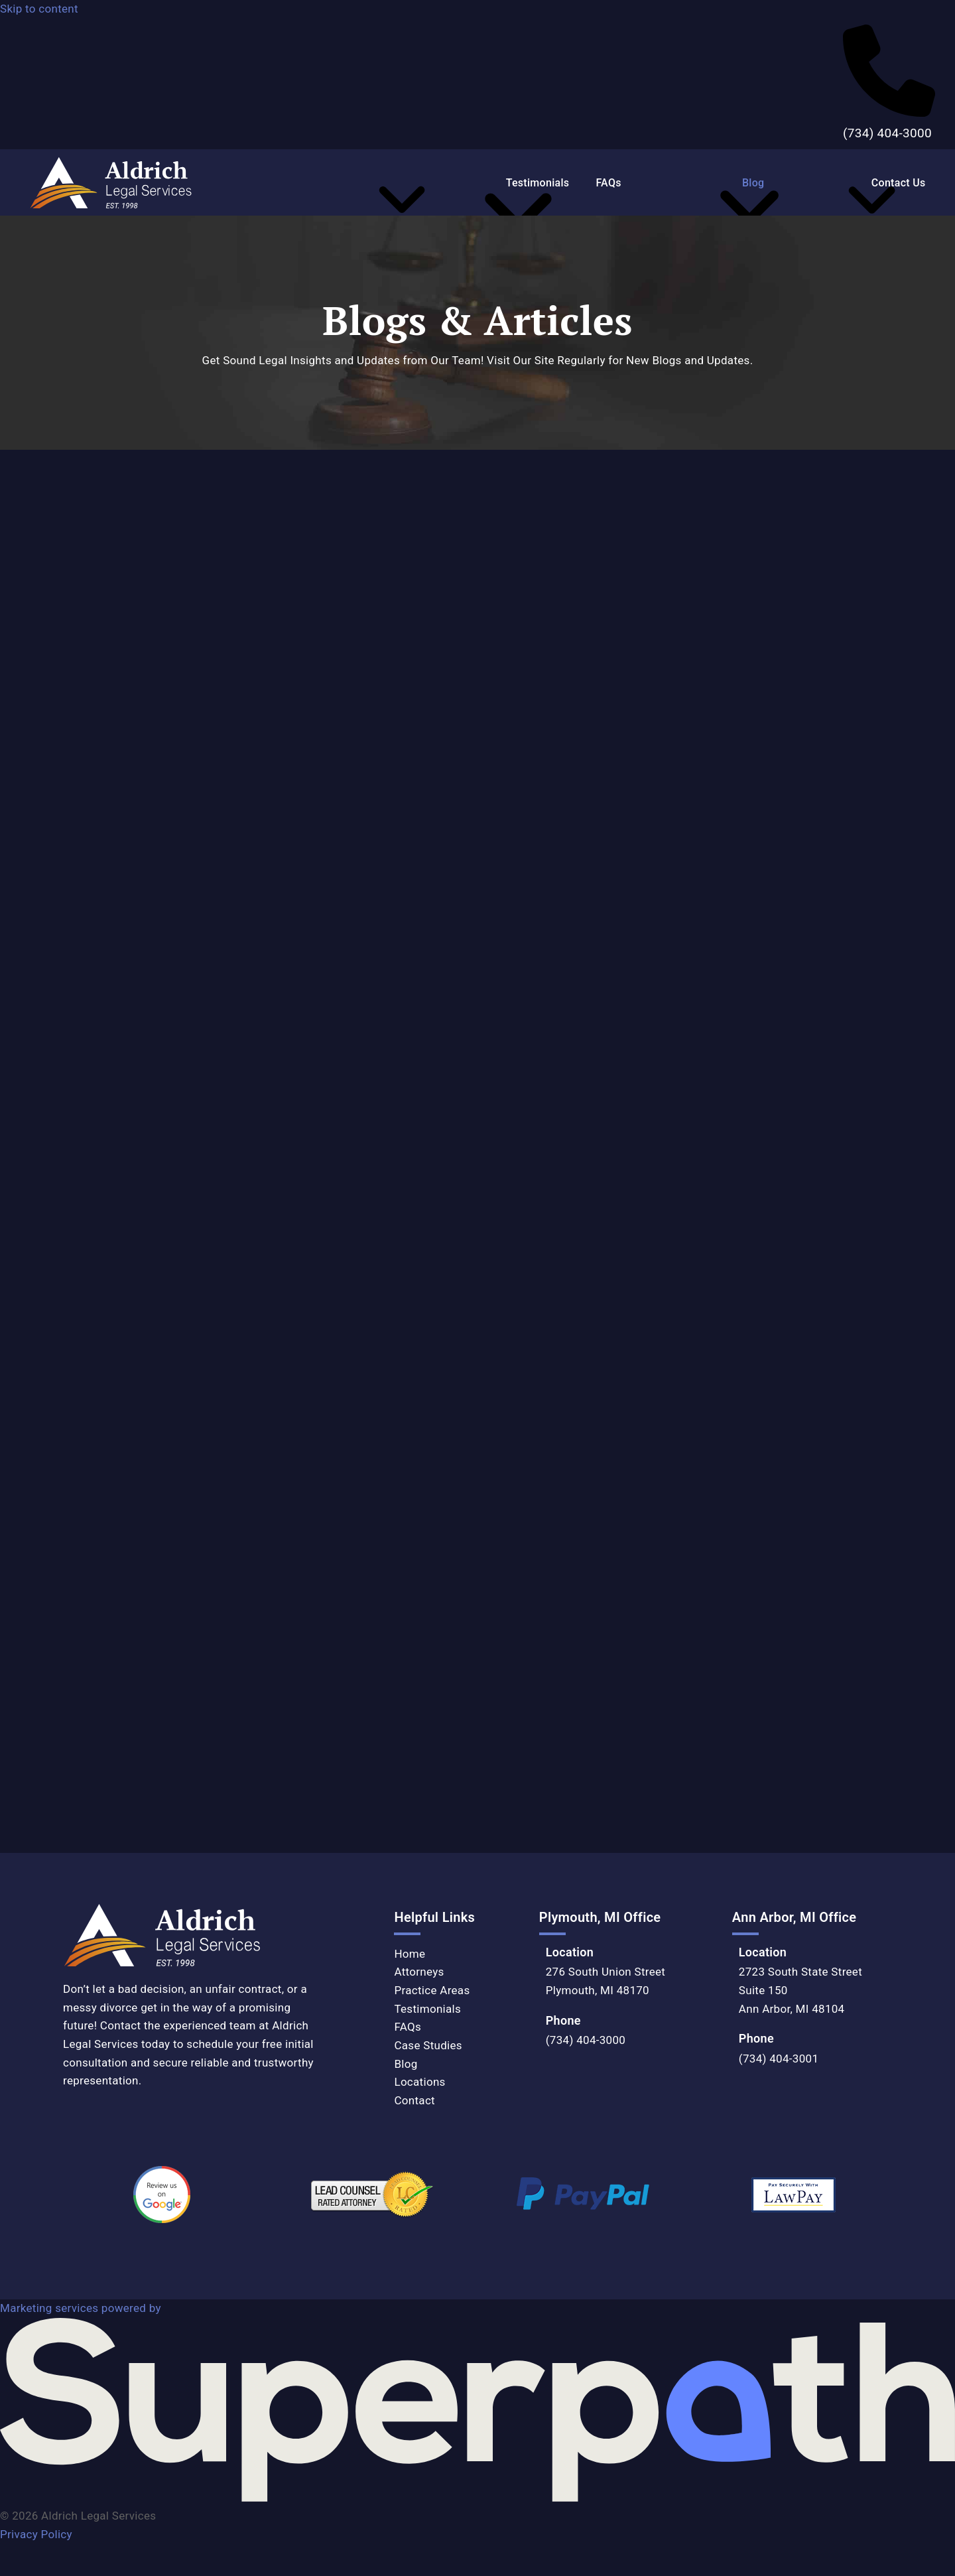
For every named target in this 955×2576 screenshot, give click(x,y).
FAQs (407, 2026)
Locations (419, 2081)
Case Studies (428, 2045)
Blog (405, 2063)
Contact (414, 2100)
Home (409, 1953)
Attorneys (419, 1971)
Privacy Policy (36, 2534)
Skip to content (39, 8)
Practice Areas (432, 1990)
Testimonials (427, 2008)
